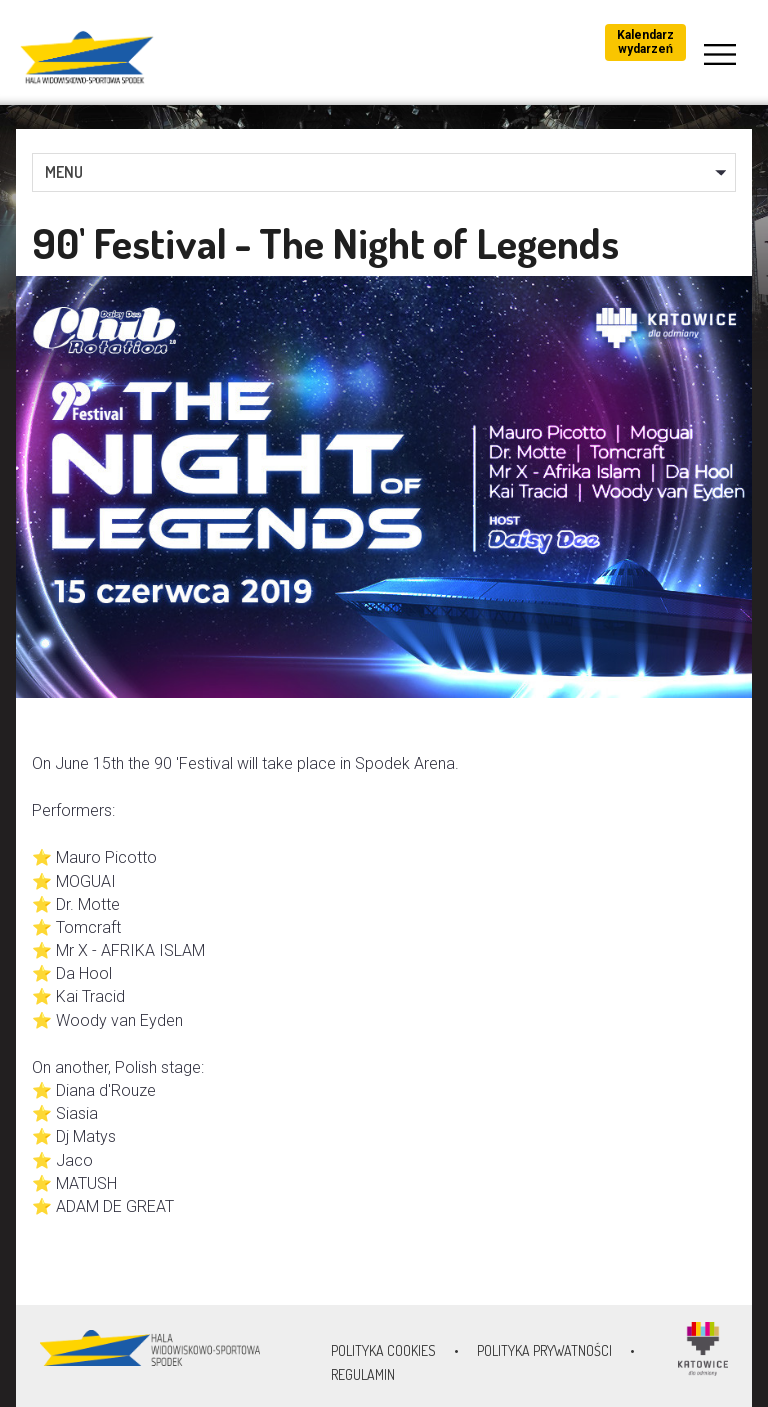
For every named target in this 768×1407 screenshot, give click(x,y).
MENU (64, 172)
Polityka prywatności (544, 1350)
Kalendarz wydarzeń (645, 42)
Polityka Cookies (383, 1350)
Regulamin (363, 1374)
